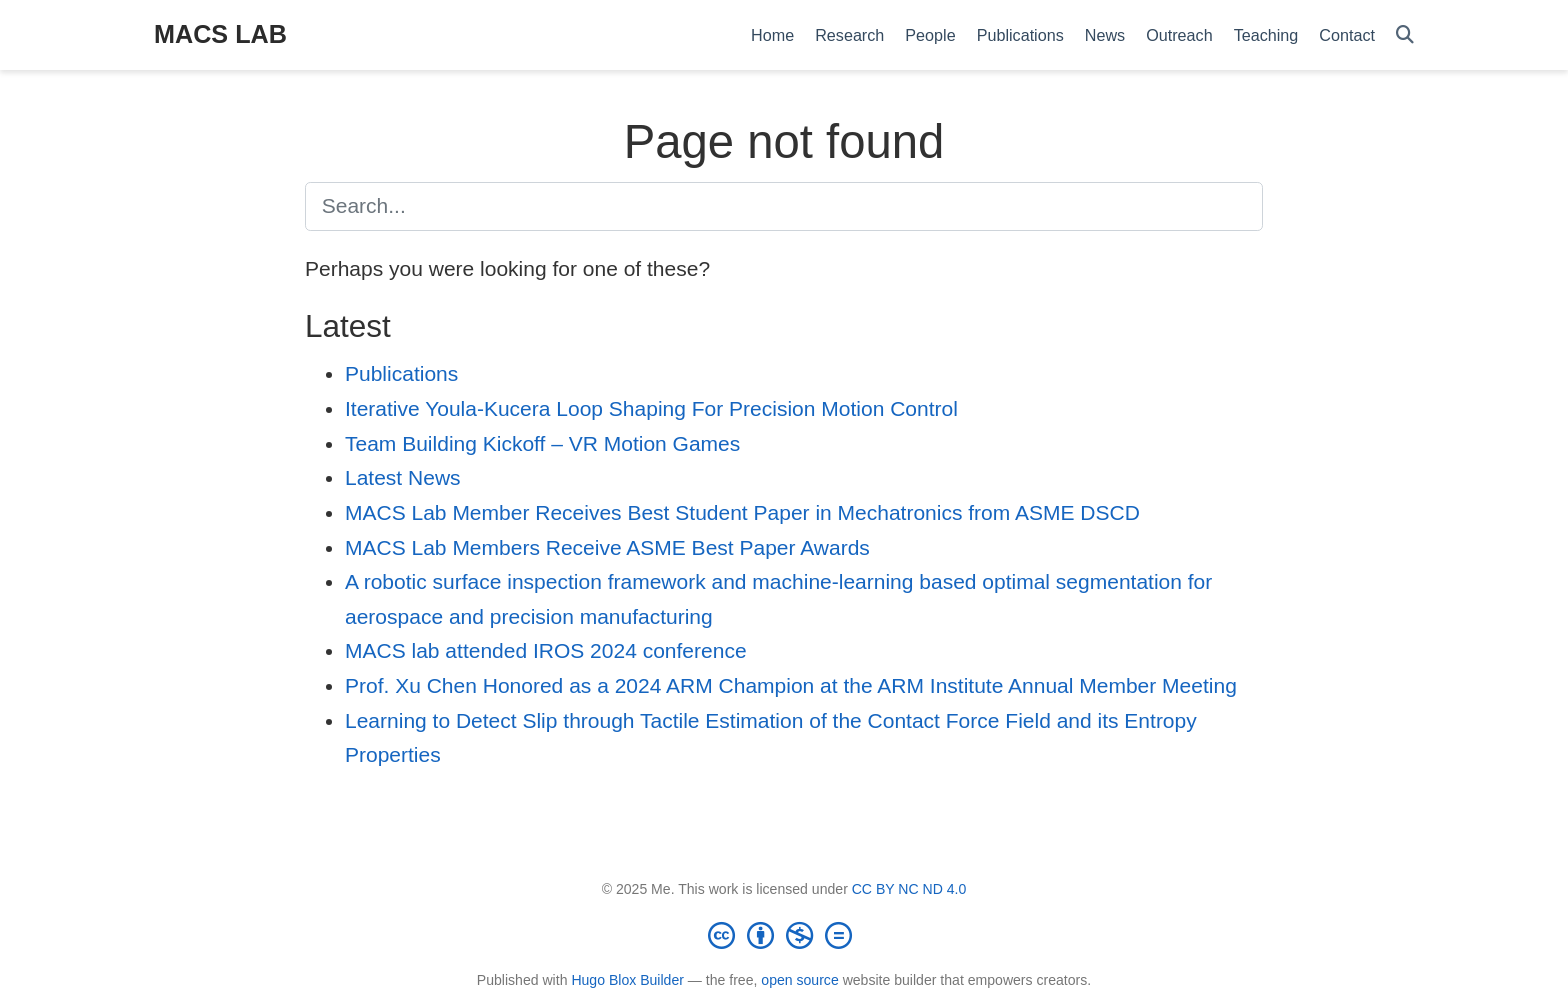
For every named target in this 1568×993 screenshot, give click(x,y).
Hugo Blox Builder (627, 980)
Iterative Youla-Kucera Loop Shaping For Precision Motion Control (651, 408)
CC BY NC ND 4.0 (909, 889)
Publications (401, 373)
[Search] (1405, 35)
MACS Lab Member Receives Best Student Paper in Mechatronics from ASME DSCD (742, 512)
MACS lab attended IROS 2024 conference (546, 650)
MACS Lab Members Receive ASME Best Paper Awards (607, 547)
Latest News (403, 477)
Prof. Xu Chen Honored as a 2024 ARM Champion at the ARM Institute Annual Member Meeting (791, 685)
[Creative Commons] (784, 935)
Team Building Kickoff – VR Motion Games (542, 443)
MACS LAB (220, 34)
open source (799, 980)
